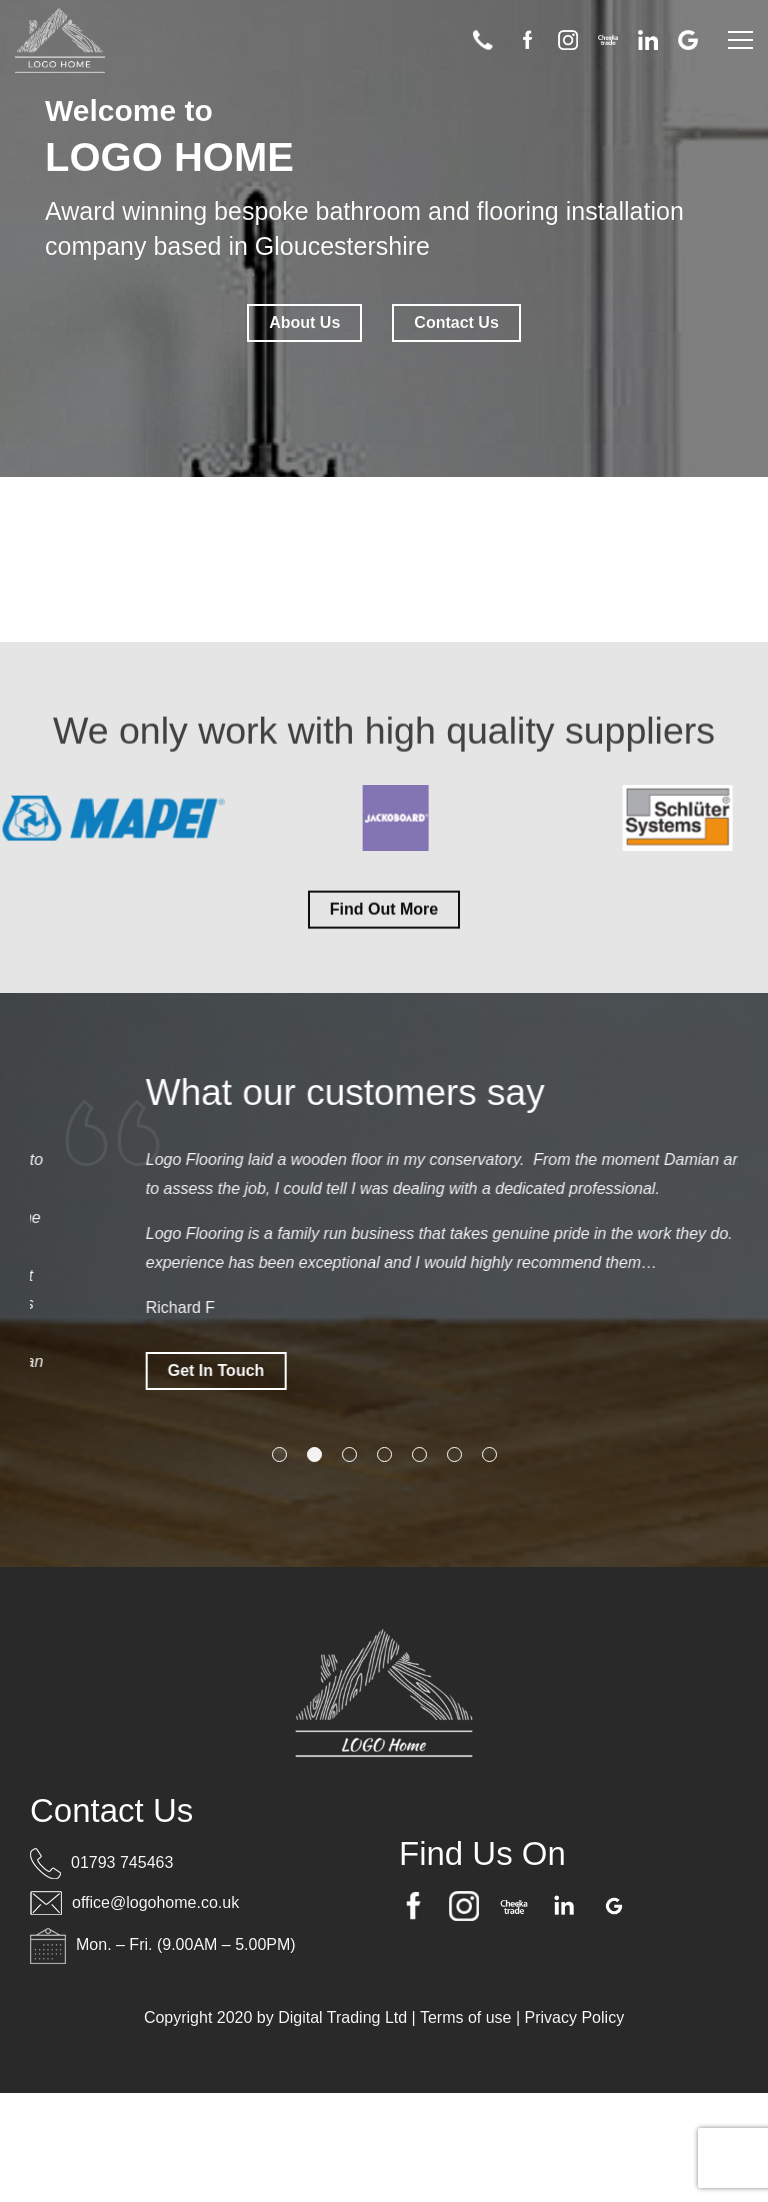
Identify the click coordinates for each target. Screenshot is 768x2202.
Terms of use (466, 2058)
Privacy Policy (575, 2058)
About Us (304, 322)
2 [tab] (314, 1495)
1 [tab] (279, 1495)
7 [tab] (489, 1495)
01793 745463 (483, 40)
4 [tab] (384, 1495)
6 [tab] (454, 1495)
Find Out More (384, 939)
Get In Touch (360, 1370)
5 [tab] (419, 1495)
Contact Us (456, 322)
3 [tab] (349, 1495)
